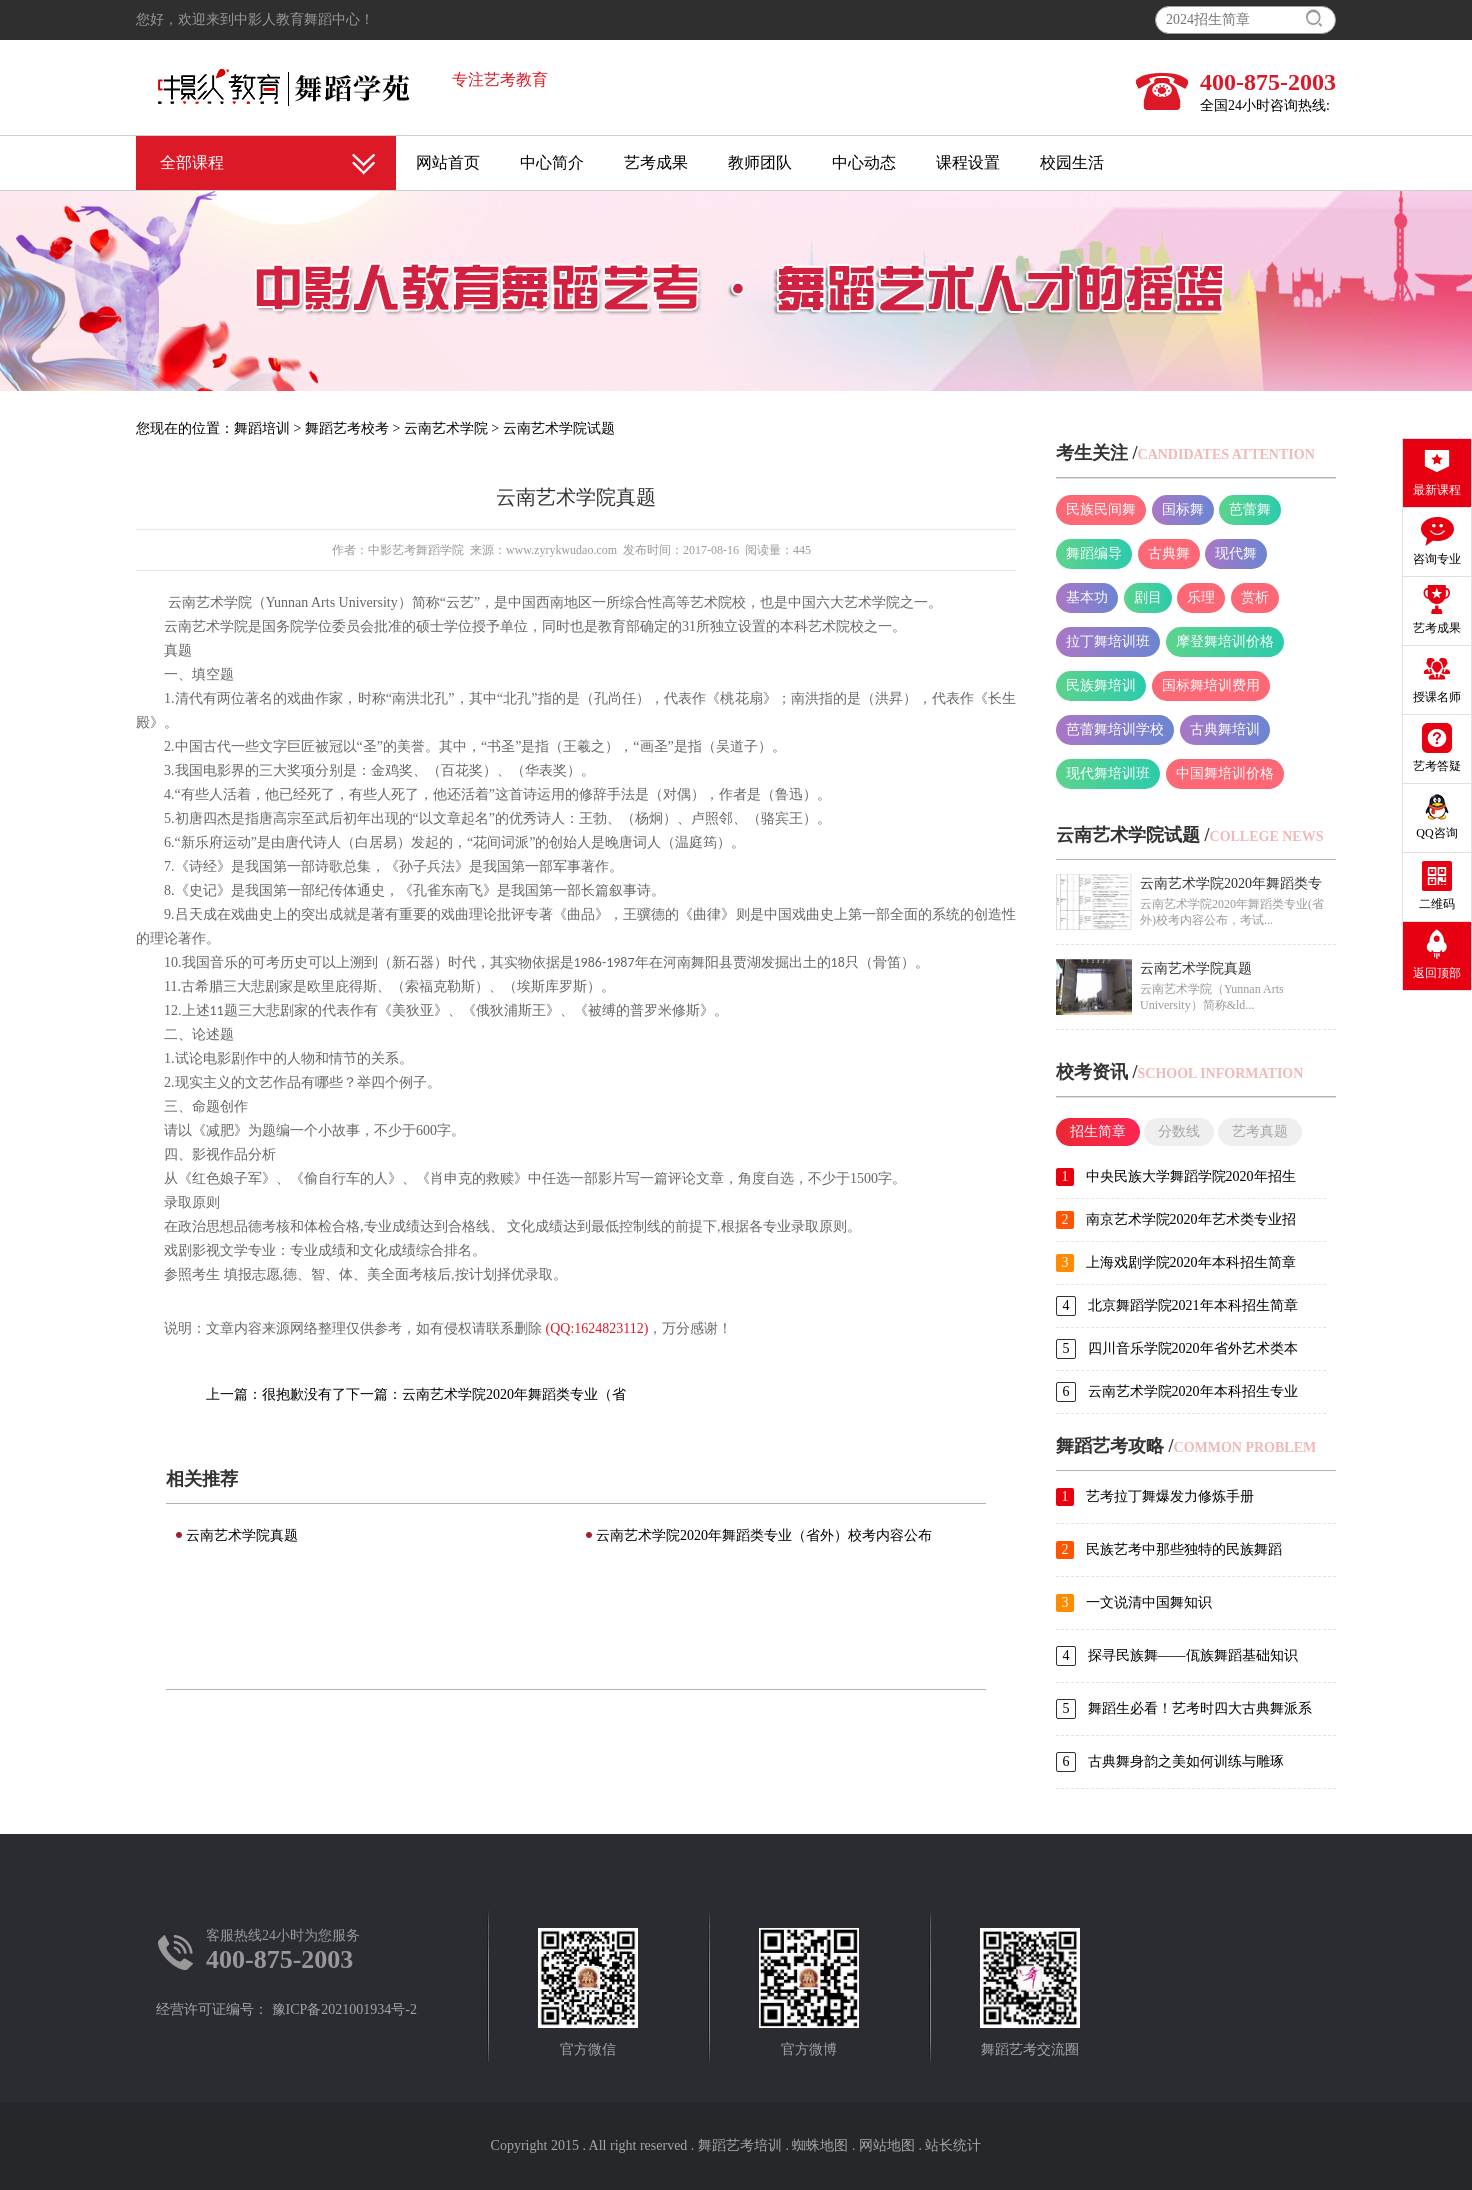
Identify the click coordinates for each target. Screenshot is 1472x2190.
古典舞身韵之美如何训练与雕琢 (1186, 1761)
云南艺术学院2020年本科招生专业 (1193, 1391)
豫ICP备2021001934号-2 (344, 2009)
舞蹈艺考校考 (347, 428)
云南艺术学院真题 (242, 1535)
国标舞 (1183, 509)
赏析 (1255, 597)
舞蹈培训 (262, 428)
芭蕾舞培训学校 (1115, 729)
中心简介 (552, 162)
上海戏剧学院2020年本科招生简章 (1191, 1262)
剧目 (1148, 597)
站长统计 (953, 2145)
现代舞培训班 (1108, 773)
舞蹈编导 (1094, 553)
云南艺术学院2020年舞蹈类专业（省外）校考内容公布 (764, 1535)
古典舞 (1169, 553)
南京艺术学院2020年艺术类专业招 (1191, 1219)
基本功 (1087, 597)
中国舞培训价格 (1225, 773)
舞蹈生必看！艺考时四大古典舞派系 (1200, 1708)
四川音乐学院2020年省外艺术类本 (1193, 1348)
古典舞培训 (1225, 729)
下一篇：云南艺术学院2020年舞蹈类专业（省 (486, 1394)
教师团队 (760, 162)
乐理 (1201, 597)
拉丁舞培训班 (1108, 641)
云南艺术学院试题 (559, 428)
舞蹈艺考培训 (740, 2145)
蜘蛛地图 (820, 2145)
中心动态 (864, 162)
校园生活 (1072, 162)
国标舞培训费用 (1211, 685)
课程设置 (968, 162)
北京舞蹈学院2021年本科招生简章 (1193, 1305)
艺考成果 (656, 162)
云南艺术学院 (446, 428)
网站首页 (448, 162)
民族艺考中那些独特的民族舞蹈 (1184, 1549)
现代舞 (1236, 553)
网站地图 (887, 2145)
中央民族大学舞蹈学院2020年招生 (1191, 1176)
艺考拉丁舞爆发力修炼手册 (1170, 1496)
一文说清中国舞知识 (1149, 1602)
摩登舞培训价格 (1225, 641)
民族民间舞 (1101, 509)
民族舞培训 (1101, 685)
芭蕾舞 (1250, 509)
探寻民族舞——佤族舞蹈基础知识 (1193, 1655)
